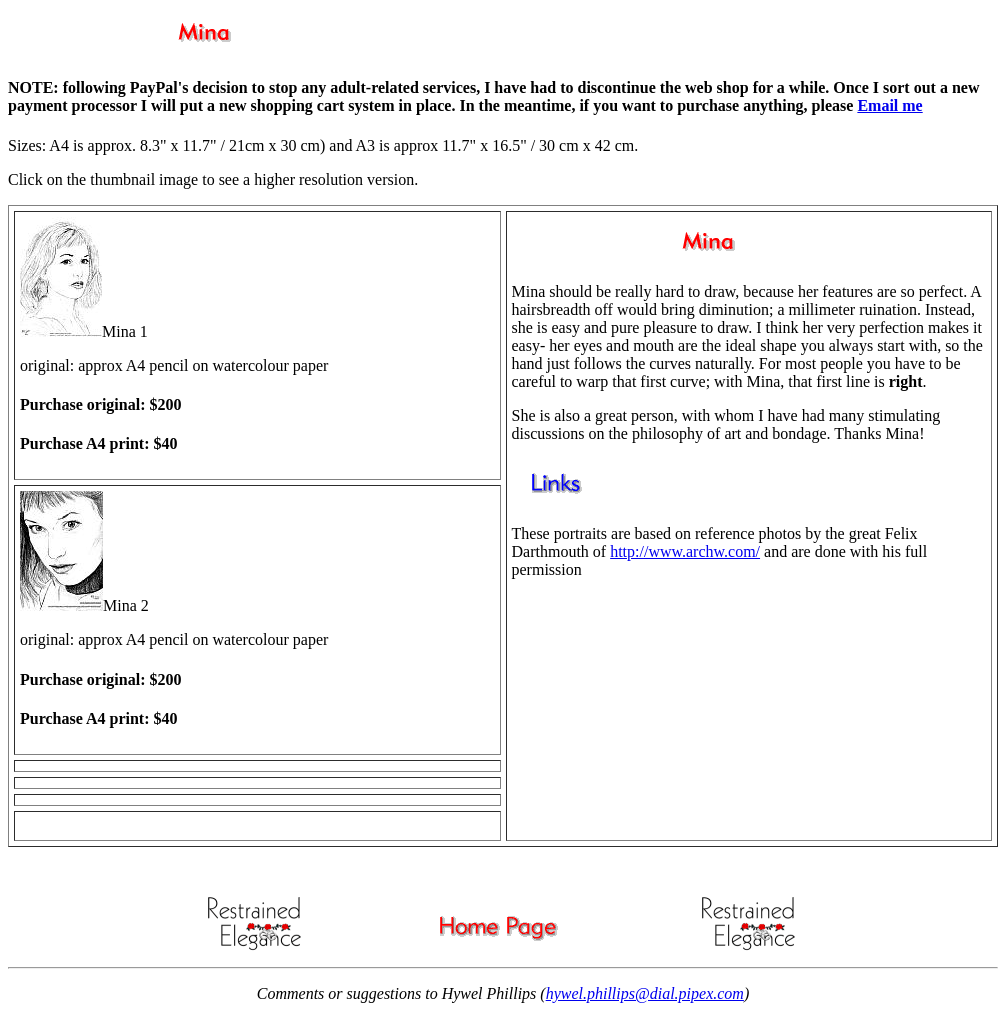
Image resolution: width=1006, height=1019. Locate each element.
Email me (889, 105)
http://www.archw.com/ (685, 551)
